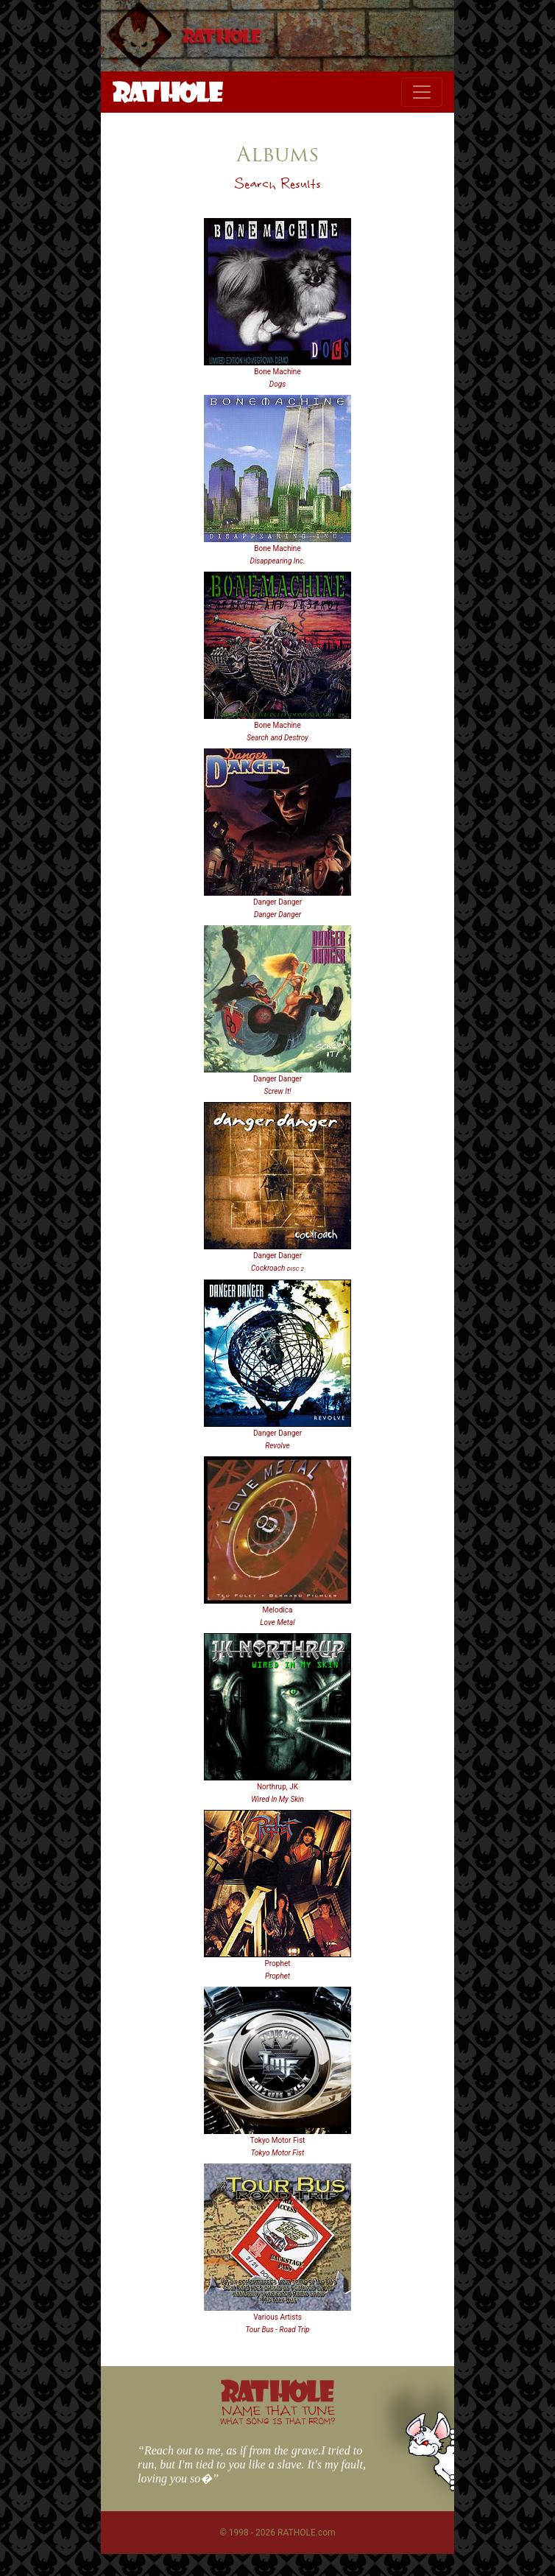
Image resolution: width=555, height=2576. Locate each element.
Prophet (278, 1963)
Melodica (278, 1610)
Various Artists (277, 2317)
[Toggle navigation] (421, 92)
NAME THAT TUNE (277, 2414)
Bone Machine (277, 372)
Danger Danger (277, 902)
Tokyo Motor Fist (277, 2140)
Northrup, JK (277, 1787)
